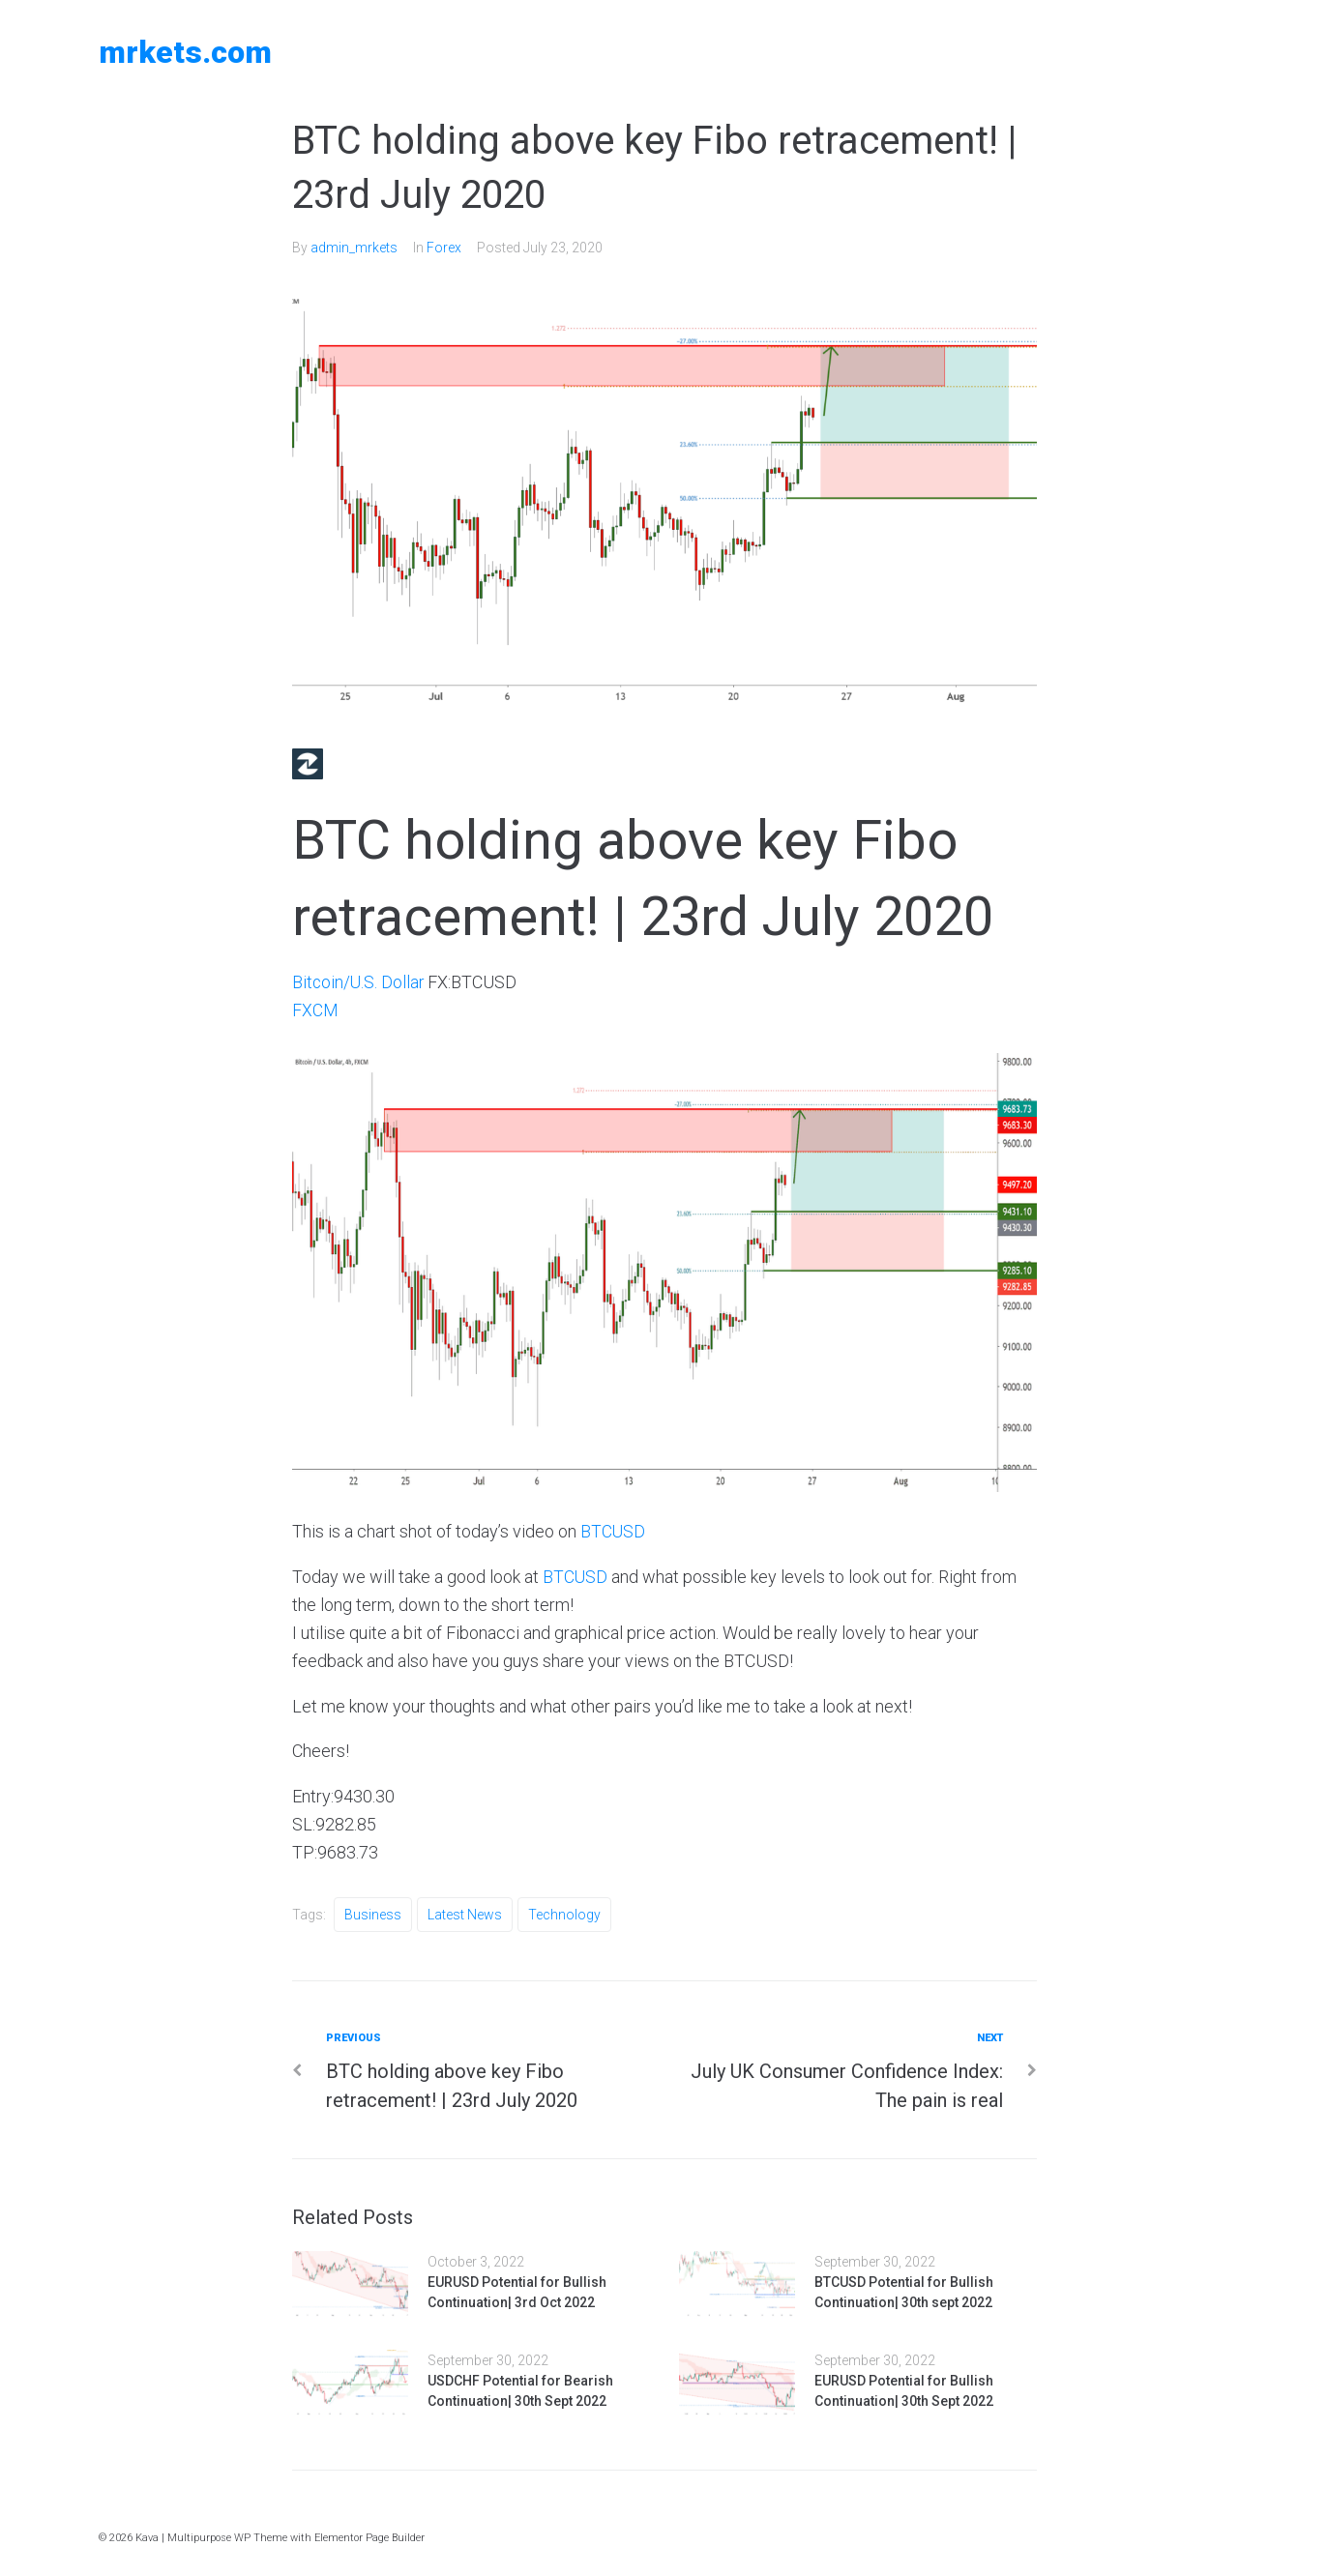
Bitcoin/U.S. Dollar (359, 982)
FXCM (315, 1010)
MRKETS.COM (185, 52)
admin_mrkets (354, 247)
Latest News (465, 1912)
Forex (444, 247)
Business (372, 1912)
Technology (564, 1912)
